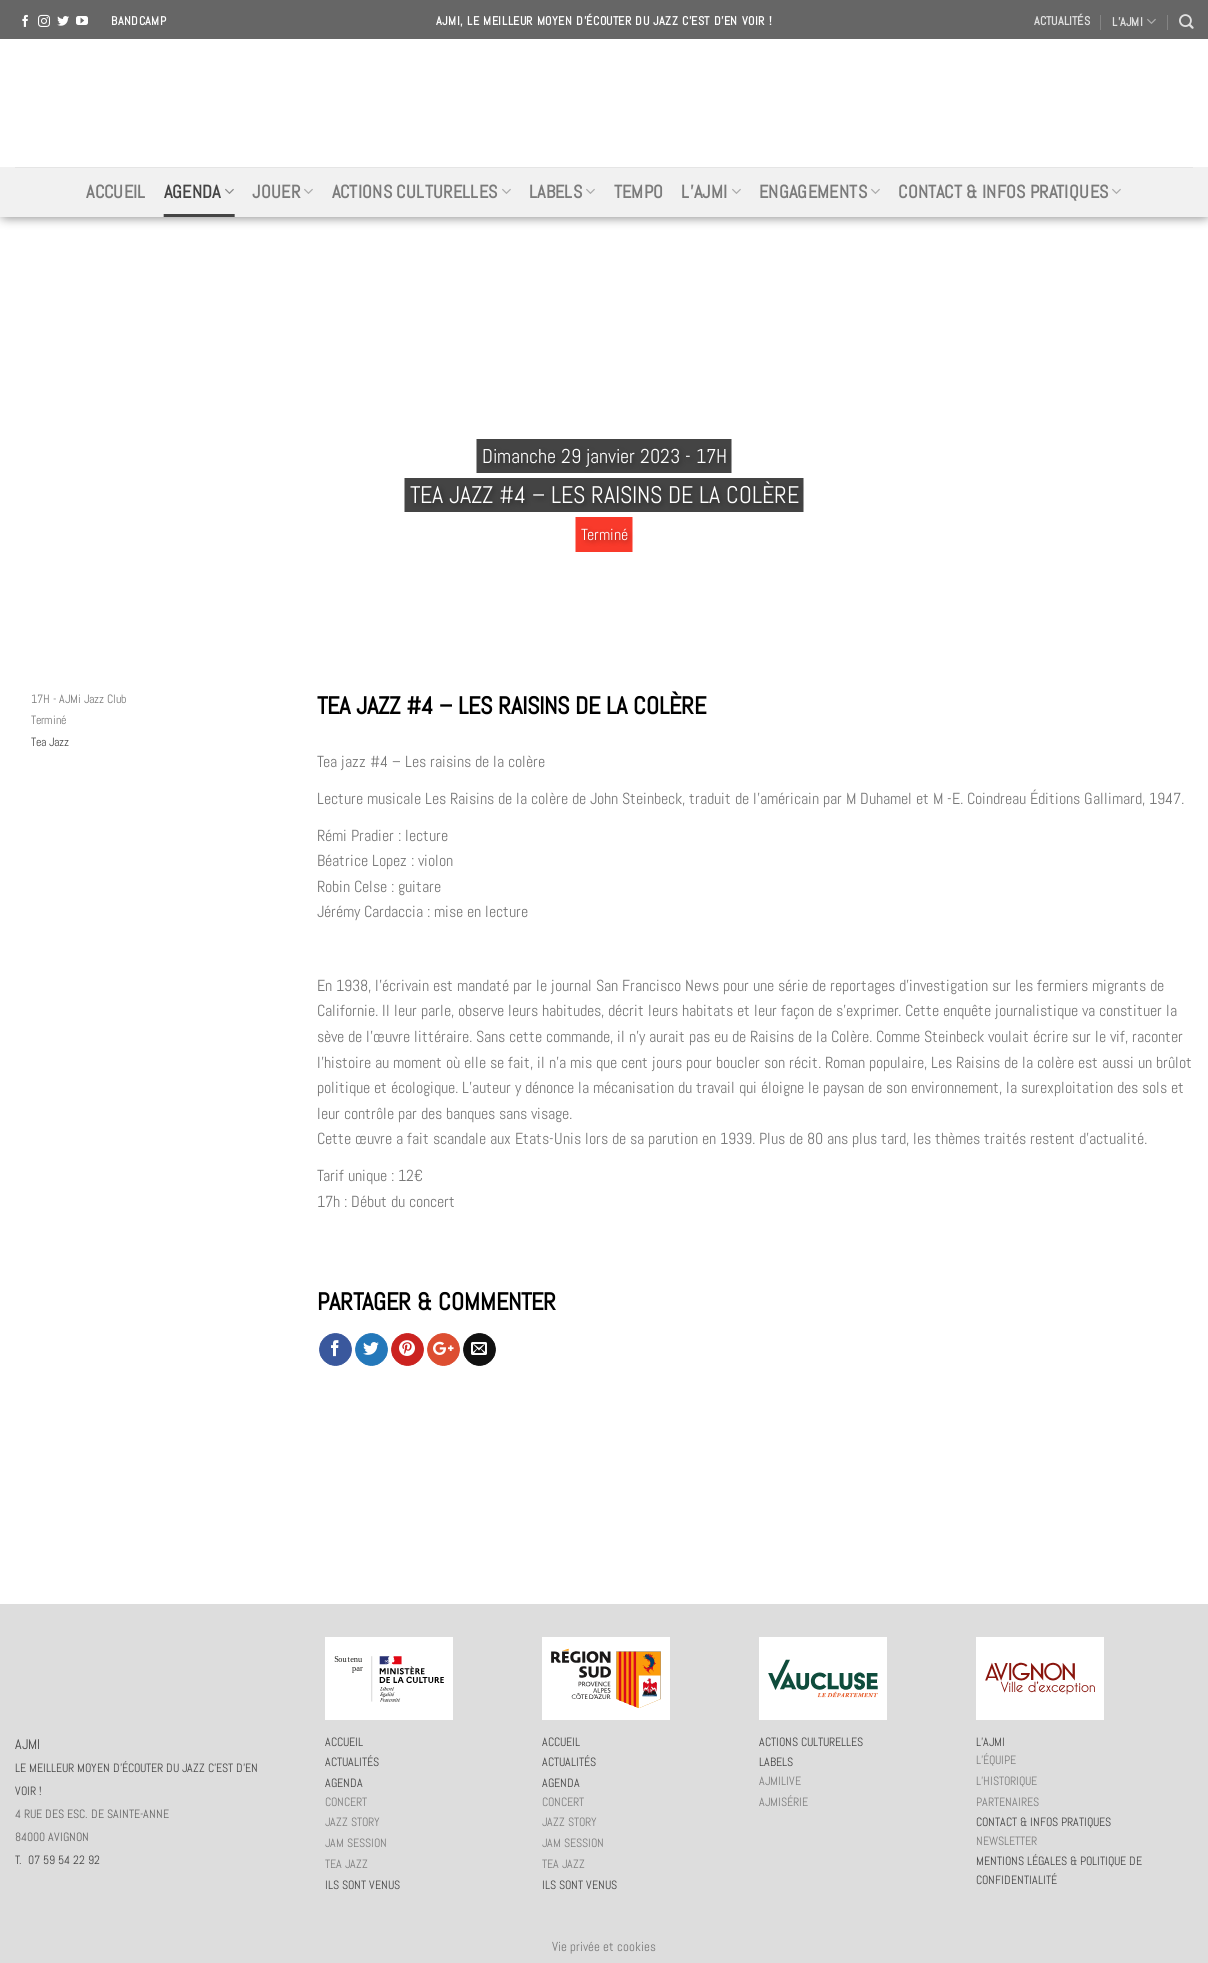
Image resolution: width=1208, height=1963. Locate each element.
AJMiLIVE (780, 1781)
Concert (346, 1802)
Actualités (1062, 21)
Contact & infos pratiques (1009, 192)
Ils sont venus (362, 1885)
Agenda (199, 192)
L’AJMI (1134, 21)
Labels (562, 192)
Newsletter (1006, 1841)
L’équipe (996, 1760)
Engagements (819, 192)
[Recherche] (1186, 21)
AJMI (604, 103)
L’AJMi (711, 192)
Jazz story (352, 1822)
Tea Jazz (50, 742)
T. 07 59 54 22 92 (57, 1860)
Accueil (115, 192)
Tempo (639, 192)
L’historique (1006, 1781)
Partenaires (1007, 1802)
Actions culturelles (421, 192)
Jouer (282, 192)
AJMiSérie (783, 1802)
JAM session (356, 1843)
